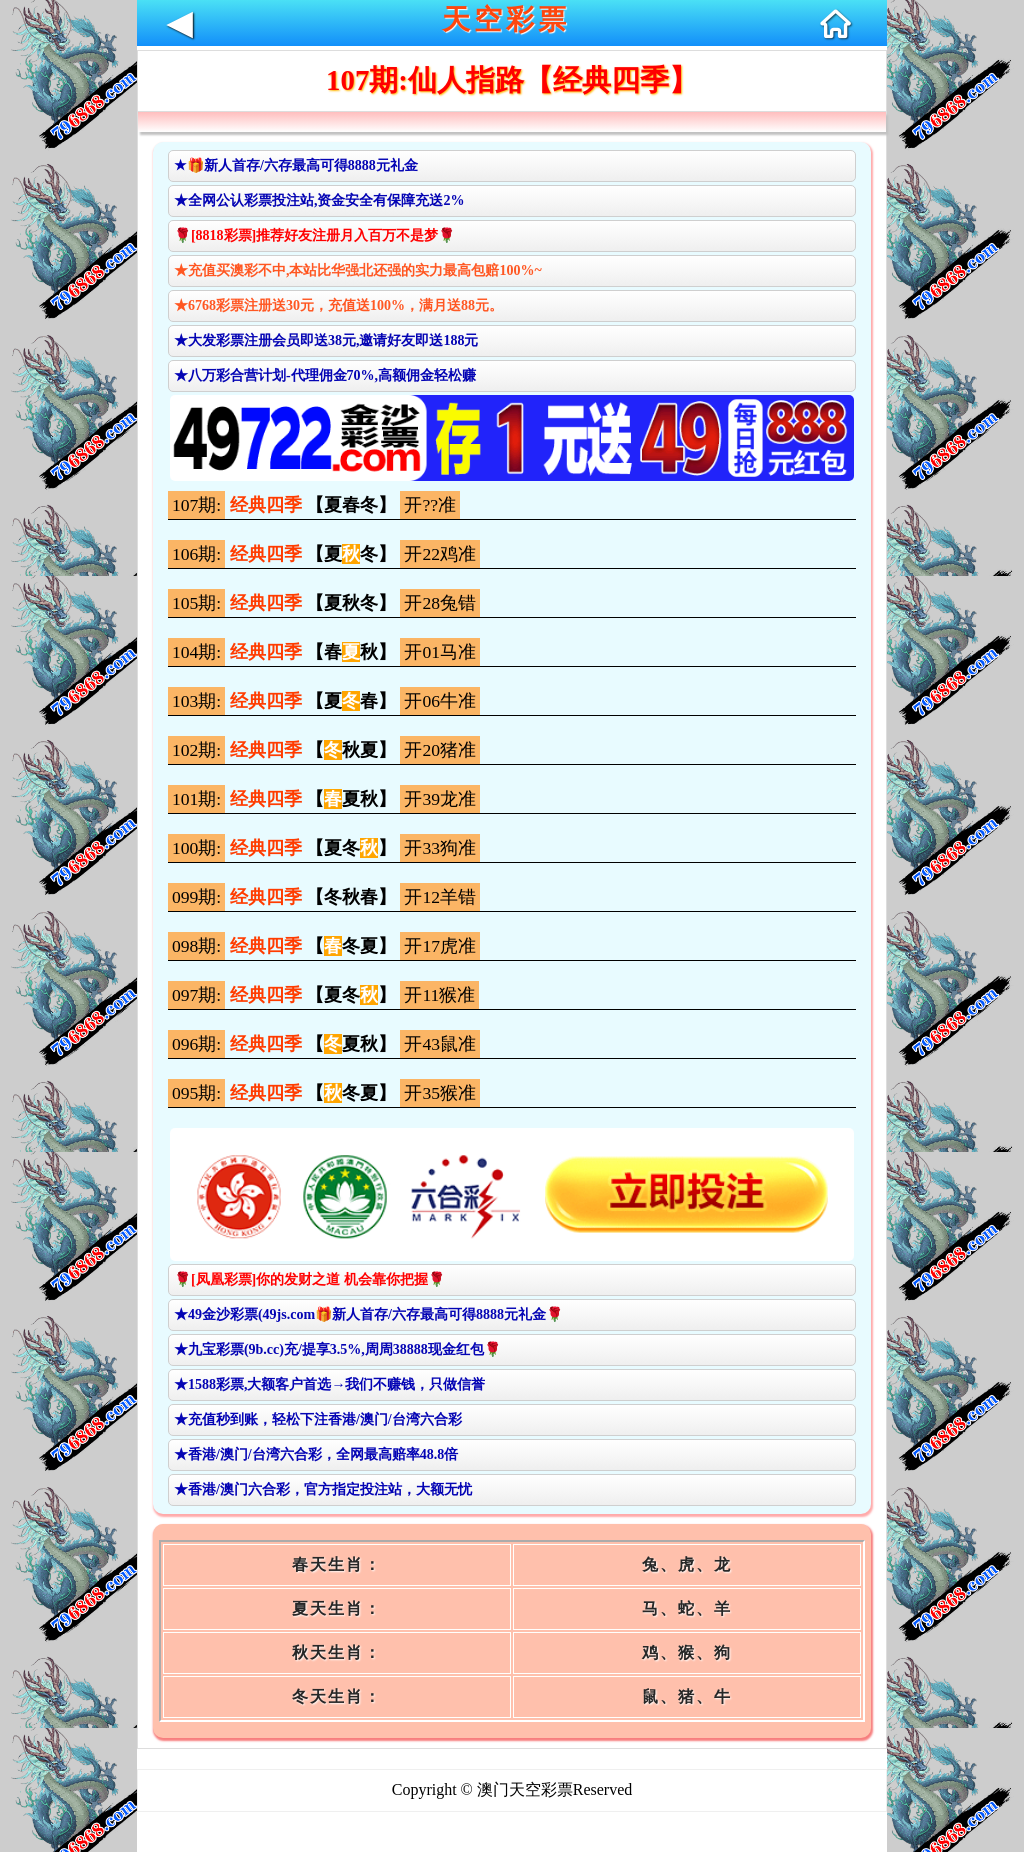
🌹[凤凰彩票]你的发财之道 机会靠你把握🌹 (309, 1279)
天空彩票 (506, 19)
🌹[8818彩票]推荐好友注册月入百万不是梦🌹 (314, 235)
